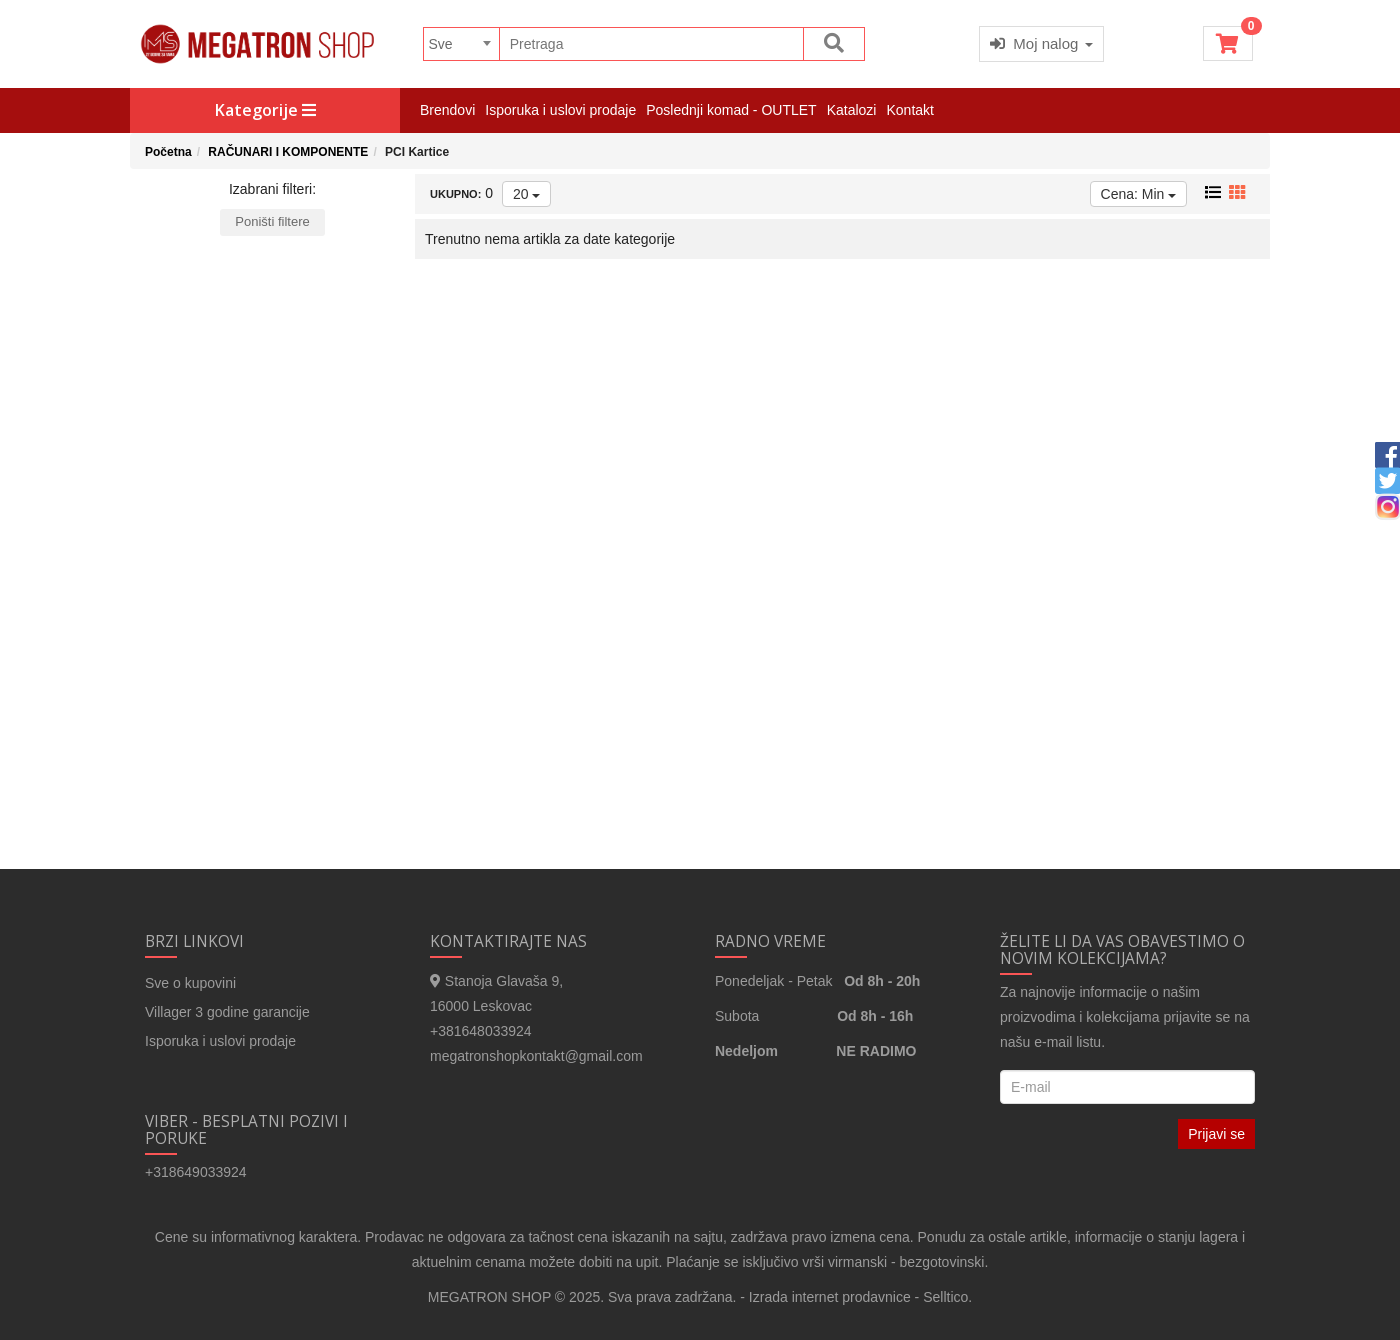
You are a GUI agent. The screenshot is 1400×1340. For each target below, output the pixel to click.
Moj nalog (1041, 43)
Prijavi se (1216, 1134)
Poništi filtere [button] (272, 221)
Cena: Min (1139, 194)
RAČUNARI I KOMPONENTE (288, 152)
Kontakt (909, 110)
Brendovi (447, 110)
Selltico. (947, 1297)
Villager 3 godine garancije (227, 1012)
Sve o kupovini (190, 983)
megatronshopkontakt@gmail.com (536, 1056)
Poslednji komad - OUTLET (731, 110)
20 (526, 194)
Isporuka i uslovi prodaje (560, 110)
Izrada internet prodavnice (830, 1297)
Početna (168, 152)
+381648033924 (481, 1031)
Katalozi (852, 110)
